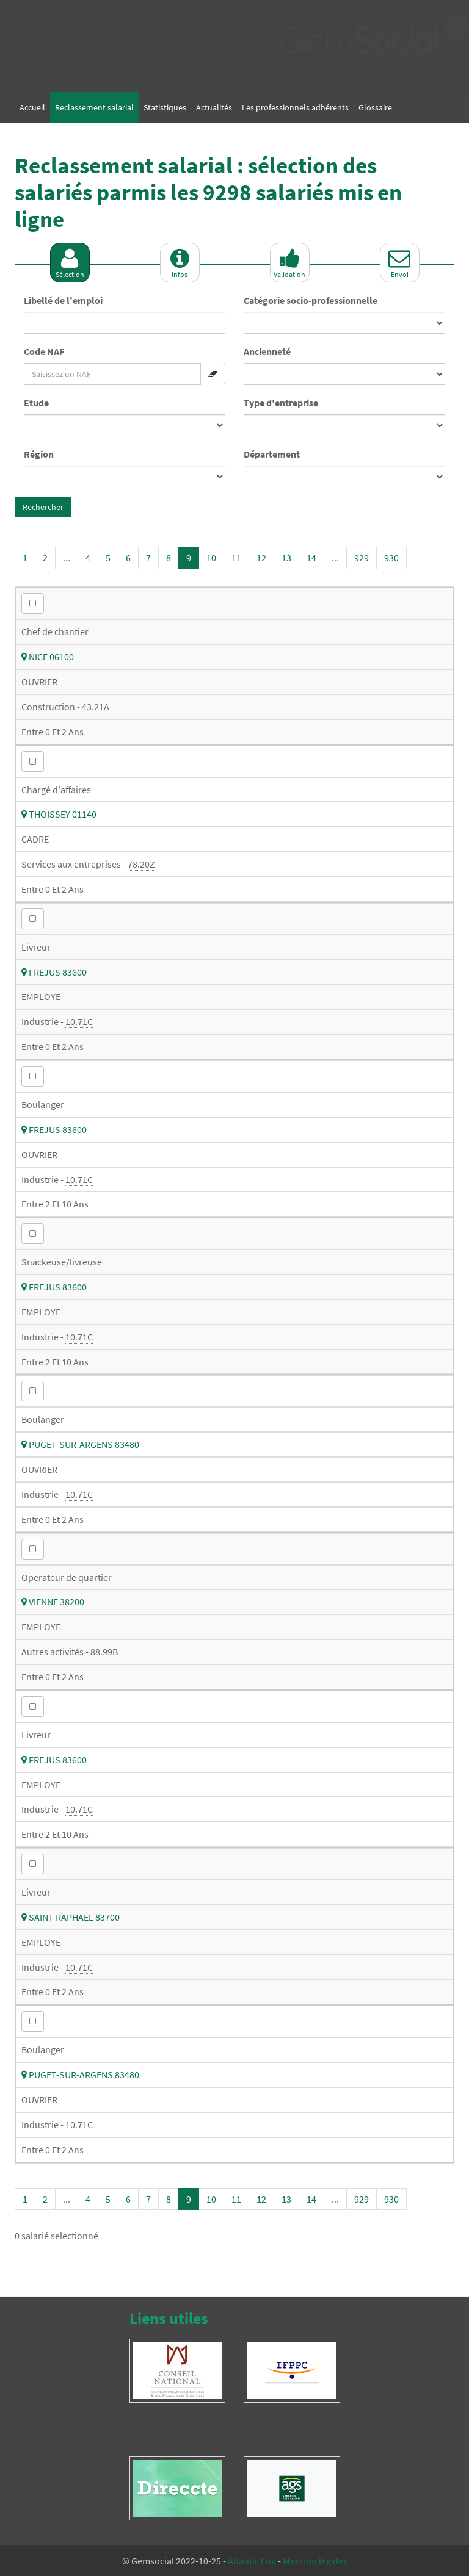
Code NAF (44, 351)
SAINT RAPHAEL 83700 (70, 1917)
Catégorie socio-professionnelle (310, 300)
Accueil (32, 107)
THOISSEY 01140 (58, 814)
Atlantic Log (252, 2561)
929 (361, 558)
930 (391, 558)
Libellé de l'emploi (63, 300)
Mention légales (315, 2561)
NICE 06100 (47, 656)
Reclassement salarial (94, 107)
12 (261, 558)
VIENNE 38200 (52, 1602)
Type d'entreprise (281, 403)
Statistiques (165, 107)
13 (286, 558)
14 (311, 558)
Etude (36, 403)
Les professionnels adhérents (295, 107)
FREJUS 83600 (54, 972)
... (66, 558)
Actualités (214, 107)
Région (39, 454)
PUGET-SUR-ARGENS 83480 (80, 1444)
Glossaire (375, 107)
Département (272, 454)
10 (211, 558)
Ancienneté (267, 351)
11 (236, 558)
